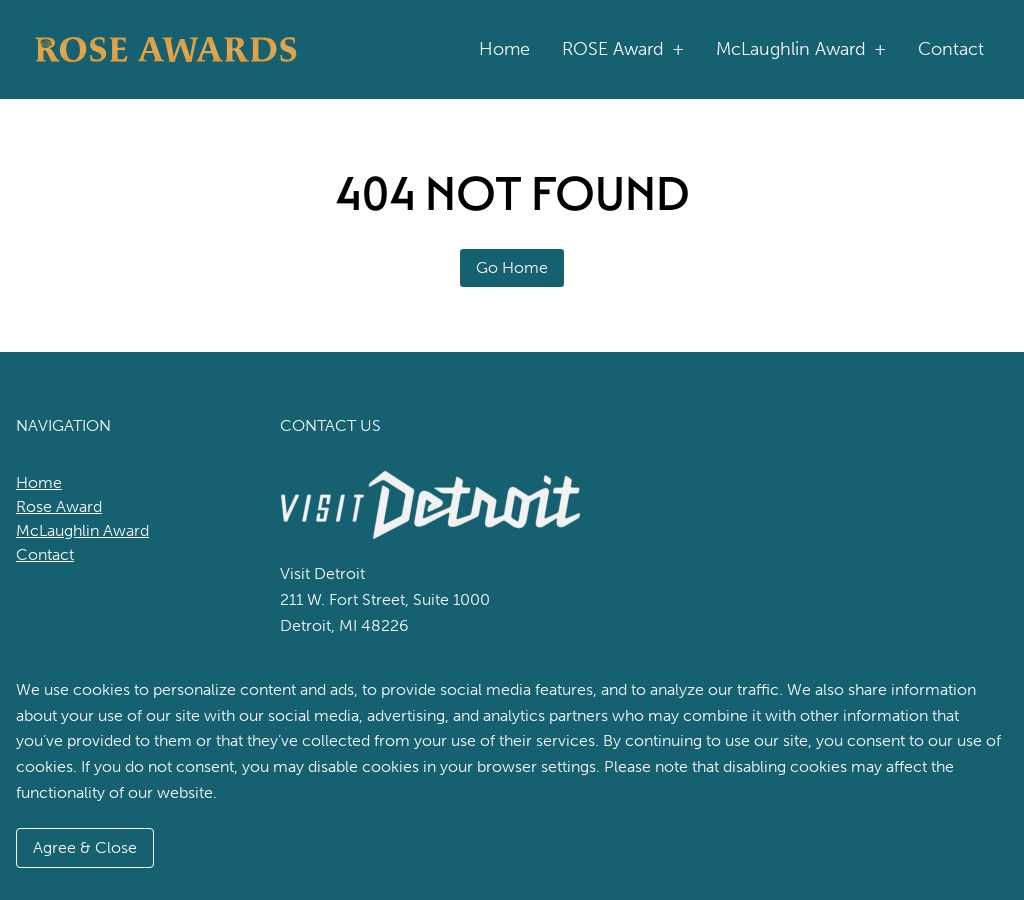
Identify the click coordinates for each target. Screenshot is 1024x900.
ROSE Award (623, 49)
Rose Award (59, 506)
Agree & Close (85, 847)
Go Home (512, 267)
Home (504, 49)
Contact (951, 49)
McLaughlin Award (801, 49)
